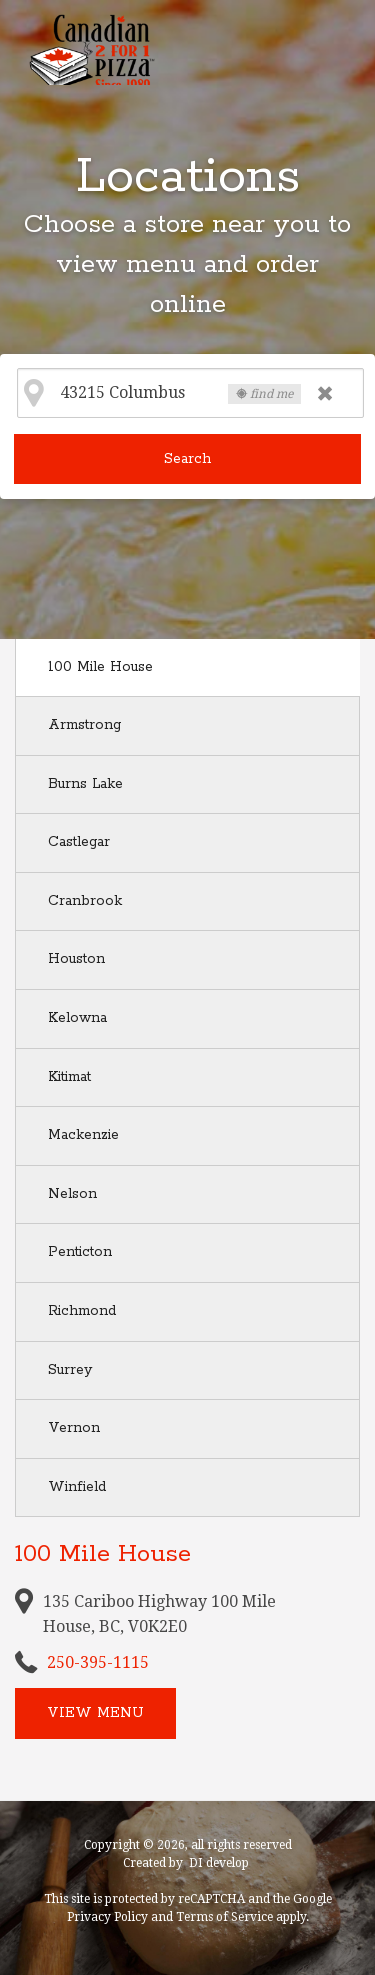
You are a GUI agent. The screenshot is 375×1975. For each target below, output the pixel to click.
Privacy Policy (107, 1917)
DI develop (219, 1863)
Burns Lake (85, 784)
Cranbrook (85, 901)
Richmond (82, 1311)
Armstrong (84, 725)
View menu (95, 1713)
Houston (76, 959)
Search (187, 459)
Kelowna (77, 1018)
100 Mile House (100, 667)
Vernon (74, 1428)
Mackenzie (83, 1135)
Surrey (70, 1370)
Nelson (72, 1194)
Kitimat (69, 1077)
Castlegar (79, 842)
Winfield (77, 1487)
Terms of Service (224, 1917)
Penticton (80, 1252)
